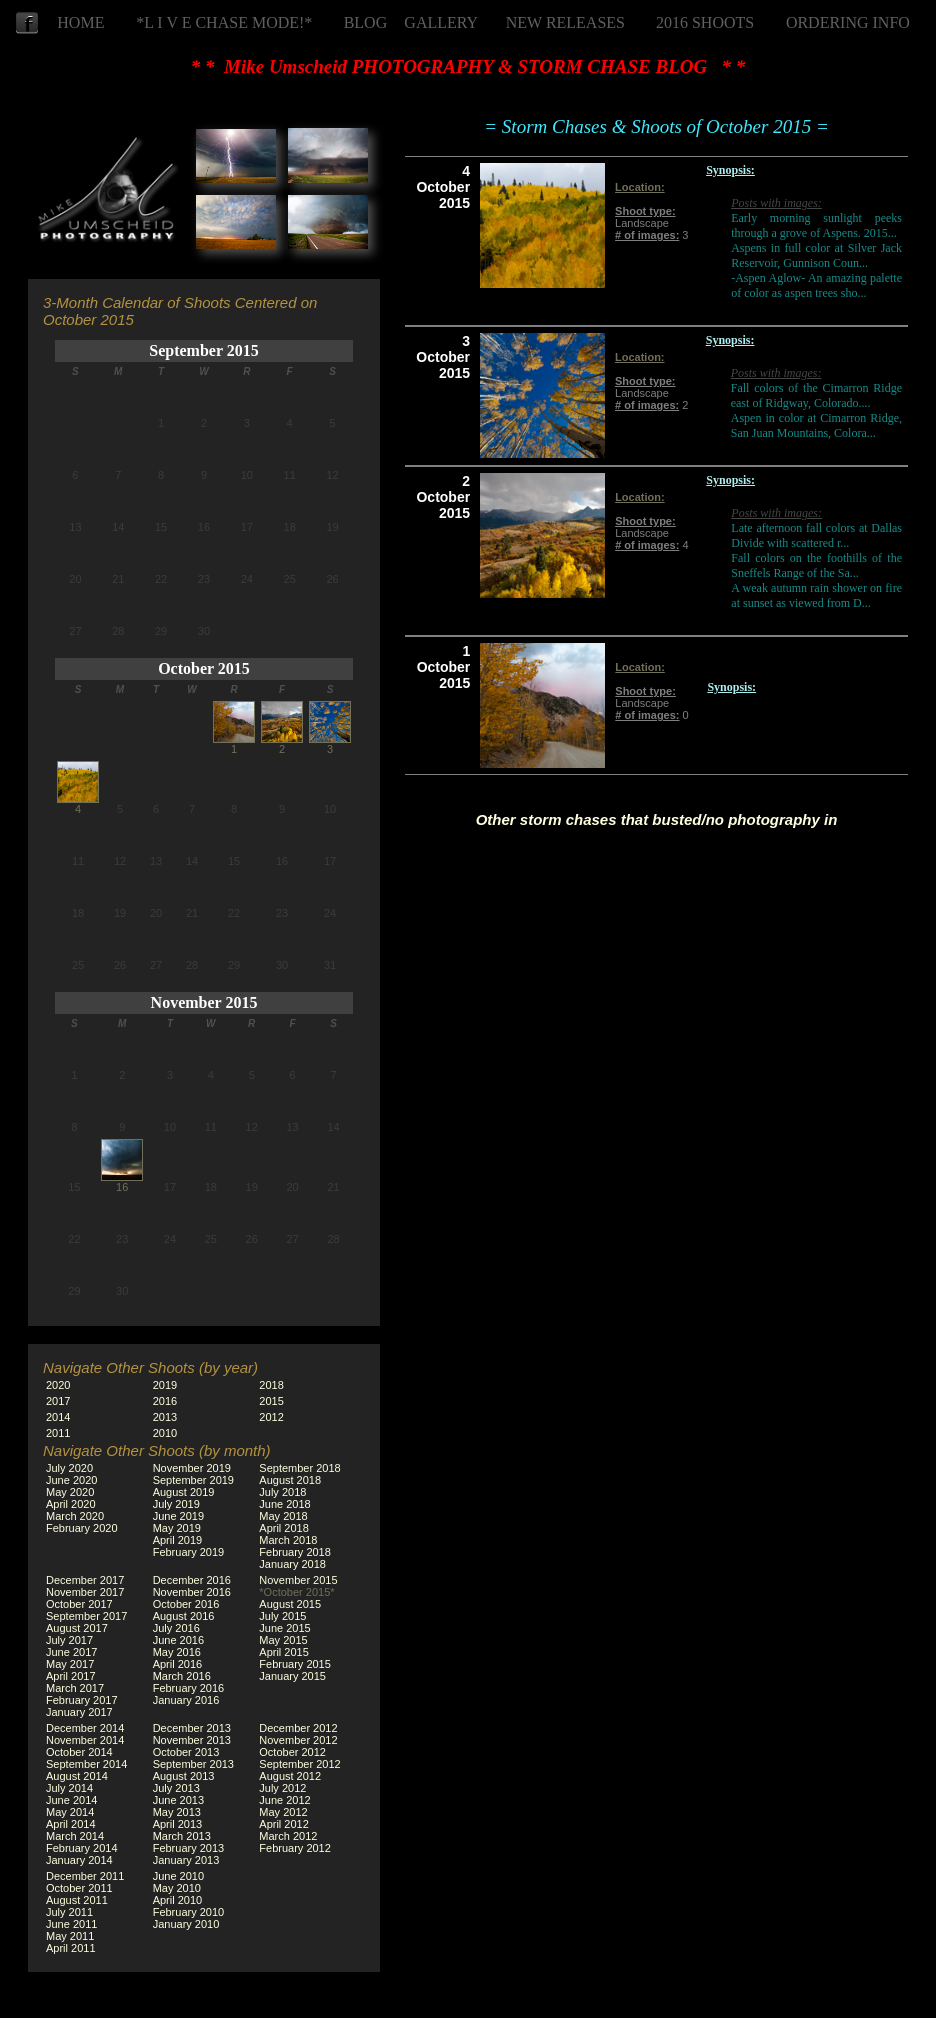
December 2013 (192, 1728)
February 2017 (82, 1700)
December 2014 (85, 1728)
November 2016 (192, 1592)
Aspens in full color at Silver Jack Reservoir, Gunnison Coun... (816, 255)
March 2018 (288, 1540)
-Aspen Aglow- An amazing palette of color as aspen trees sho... (816, 285)
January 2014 (79, 1860)
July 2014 (69, 1788)
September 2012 (299, 1764)
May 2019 (177, 1528)
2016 (165, 1401)
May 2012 (283, 1812)
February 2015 (295, 1664)
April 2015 (284, 1652)
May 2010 (177, 1888)
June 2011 (71, 1924)
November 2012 (298, 1740)
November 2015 (204, 1002)
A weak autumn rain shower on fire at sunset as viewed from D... (816, 595)
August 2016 (184, 1616)
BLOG (366, 22)
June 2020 (71, 1480)
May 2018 (283, 1516)
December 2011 (85, 1876)
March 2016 (182, 1676)
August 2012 (290, 1776)
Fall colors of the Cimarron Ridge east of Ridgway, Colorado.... (816, 395)
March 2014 (75, 1836)
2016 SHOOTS (705, 22)
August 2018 (290, 1480)
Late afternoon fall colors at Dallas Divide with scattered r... (816, 535)
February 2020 (82, 1528)
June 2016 (178, 1640)
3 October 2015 (443, 357)
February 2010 (189, 1912)
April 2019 (178, 1540)
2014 (58, 1417)
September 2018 (299, 1468)
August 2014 (77, 1776)
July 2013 (176, 1788)
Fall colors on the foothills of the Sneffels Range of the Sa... (816, 565)
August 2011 (77, 1900)
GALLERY (441, 22)
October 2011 (79, 1888)
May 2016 (177, 1652)
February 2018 (295, 1552)
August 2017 (77, 1628)
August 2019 (184, 1492)
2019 (165, 1385)
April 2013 (178, 1824)
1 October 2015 (444, 667)
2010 (165, 1433)
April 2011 (71, 1948)
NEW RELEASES (565, 22)
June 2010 (178, 1876)
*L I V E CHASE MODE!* (224, 22)
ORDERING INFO (848, 22)
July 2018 (282, 1492)
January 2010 (186, 1924)
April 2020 (71, 1504)
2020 (58, 1385)
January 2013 (186, 1860)
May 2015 (283, 1640)
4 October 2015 (443, 187)
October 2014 (79, 1752)
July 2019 (176, 1504)
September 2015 (203, 350)
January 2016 (186, 1700)
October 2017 (79, 1604)
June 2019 (178, 1516)
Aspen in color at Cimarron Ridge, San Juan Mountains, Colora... (816, 425)
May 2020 (70, 1492)
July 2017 (69, 1640)
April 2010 (178, 1900)
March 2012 (288, 1836)
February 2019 (189, 1552)
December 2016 (192, 1580)
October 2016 (186, 1604)
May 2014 (70, 1812)
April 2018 (284, 1528)
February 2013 (189, 1848)
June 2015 (284, 1628)
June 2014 (71, 1800)
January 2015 (292, 1676)
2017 (58, 1401)
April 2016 (178, 1664)
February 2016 (189, 1688)
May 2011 (70, 1936)
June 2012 (284, 1800)
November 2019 (192, 1468)
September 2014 (86, 1764)
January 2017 (79, 1712)
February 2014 (82, 1848)
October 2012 (292, 1752)
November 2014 (85, 1740)
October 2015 (204, 668)
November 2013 (192, 1740)
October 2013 (186, 1752)
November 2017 (85, 1592)
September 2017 (86, 1616)
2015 (271, 1401)
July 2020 (69, 1468)
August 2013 (184, 1776)
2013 (165, 1417)
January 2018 (292, 1564)
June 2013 (178, 1800)
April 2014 (71, 1824)
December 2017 (85, 1580)
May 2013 (177, 1812)
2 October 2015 (443, 497)
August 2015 (290, 1604)
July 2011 (69, 1912)
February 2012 (295, 1848)
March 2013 (182, 1836)
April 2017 (71, 1676)
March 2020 (75, 1516)
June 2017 (71, 1652)
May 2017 (70, 1664)
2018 (271, 1385)
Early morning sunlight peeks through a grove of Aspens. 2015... (816, 225)
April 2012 (284, 1824)
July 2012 (282, 1788)
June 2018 (284, 1504)
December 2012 (298, 1728)
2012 (271, 1417)
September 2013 (193, 1764)
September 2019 (193, 1480)
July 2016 (176, 1628)
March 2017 (75, 1688)
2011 (58, 1433)
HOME (80, 22)
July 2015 (282, 1616)
